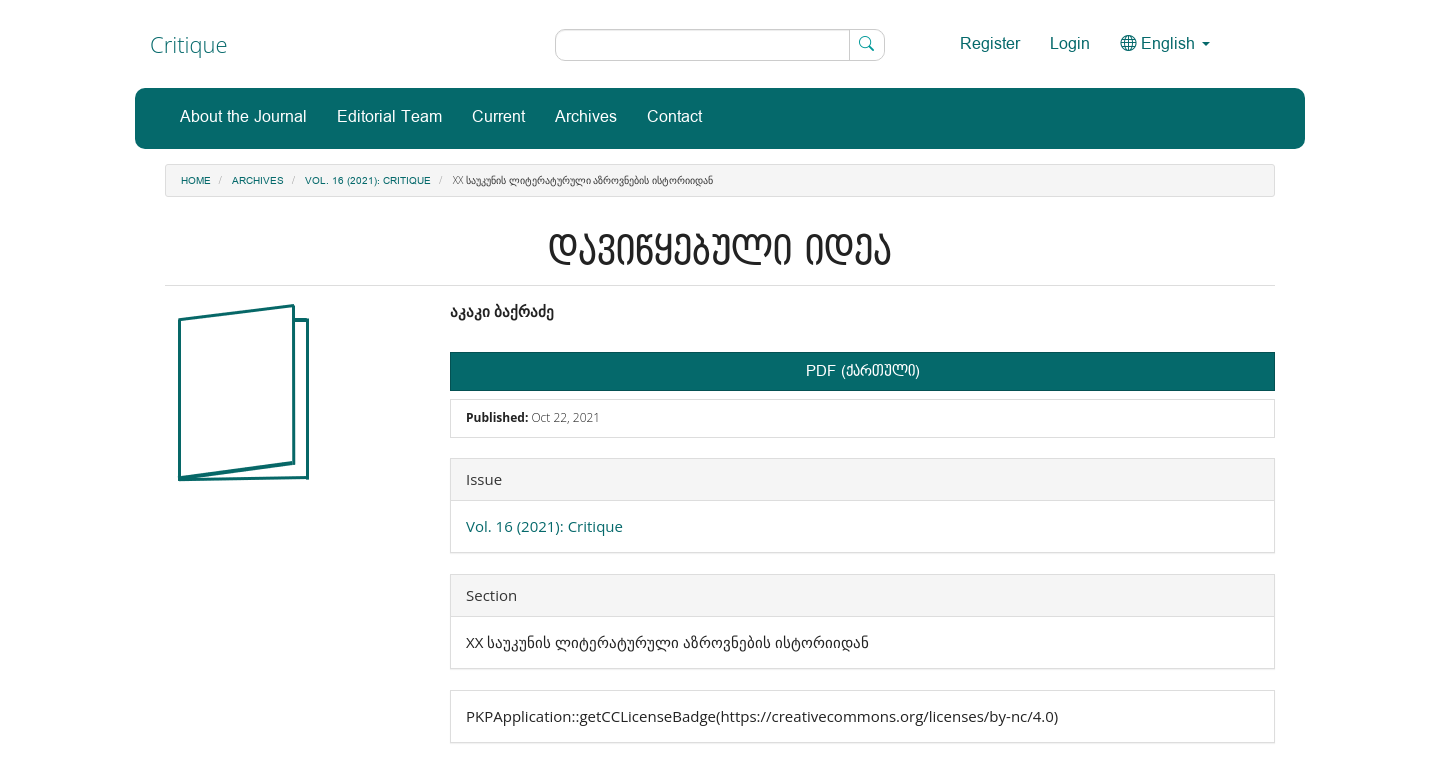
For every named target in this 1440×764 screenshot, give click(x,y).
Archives (586, 117)
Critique (189, 44)
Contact (674, 117)
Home (196, 181)
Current (498, 117)
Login (1070, 44)
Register (990, 44)
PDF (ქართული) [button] (863, 371)
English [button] (1165, 44)
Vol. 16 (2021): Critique (368, 181)
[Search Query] (720, 45)
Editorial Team (389, 117)
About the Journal (243, 117)
